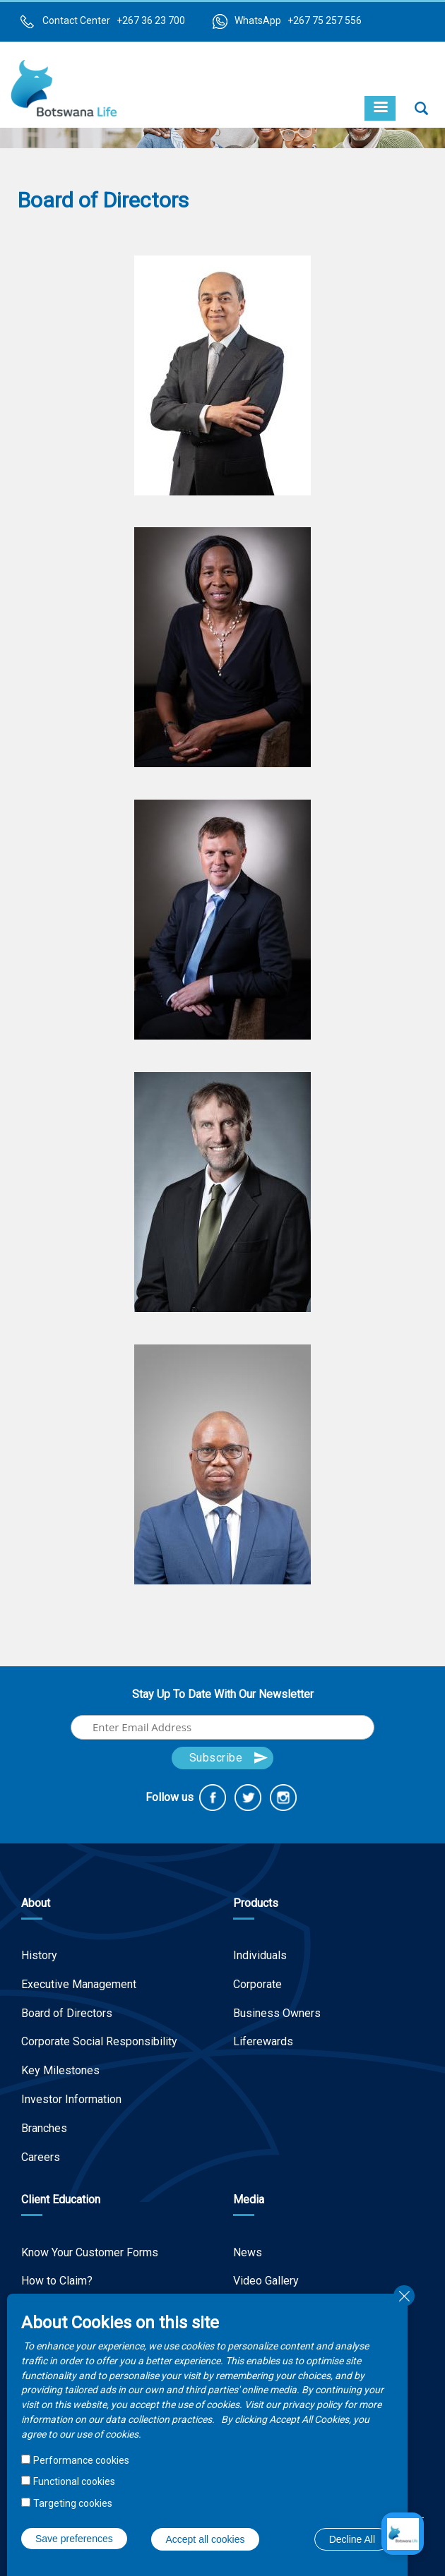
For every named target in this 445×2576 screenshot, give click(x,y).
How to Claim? (57, 2280)
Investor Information (71, 2099)
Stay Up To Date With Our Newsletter (223, 1694)
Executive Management (78, 1984)
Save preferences (74, 2538)
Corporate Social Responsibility (99, 2041)
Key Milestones (60, 2070)
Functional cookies (74, 2481)
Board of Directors (66, 2013)
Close (404, 2295)
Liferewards (263, 2041)
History (39, 1955)
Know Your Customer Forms (89, 2252)
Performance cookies (81, 2460)
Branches (44, 2128)
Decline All (352, 2539)
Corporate (257, 1984)
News (247, 2252)
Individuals (260, 1955)
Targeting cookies (72, 2503)
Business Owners (277, 2013)
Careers (40, 2157)
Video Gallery (266, 2280)
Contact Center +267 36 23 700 (113, 20)
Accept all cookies (204, 2539)
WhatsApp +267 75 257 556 (298, 20)
